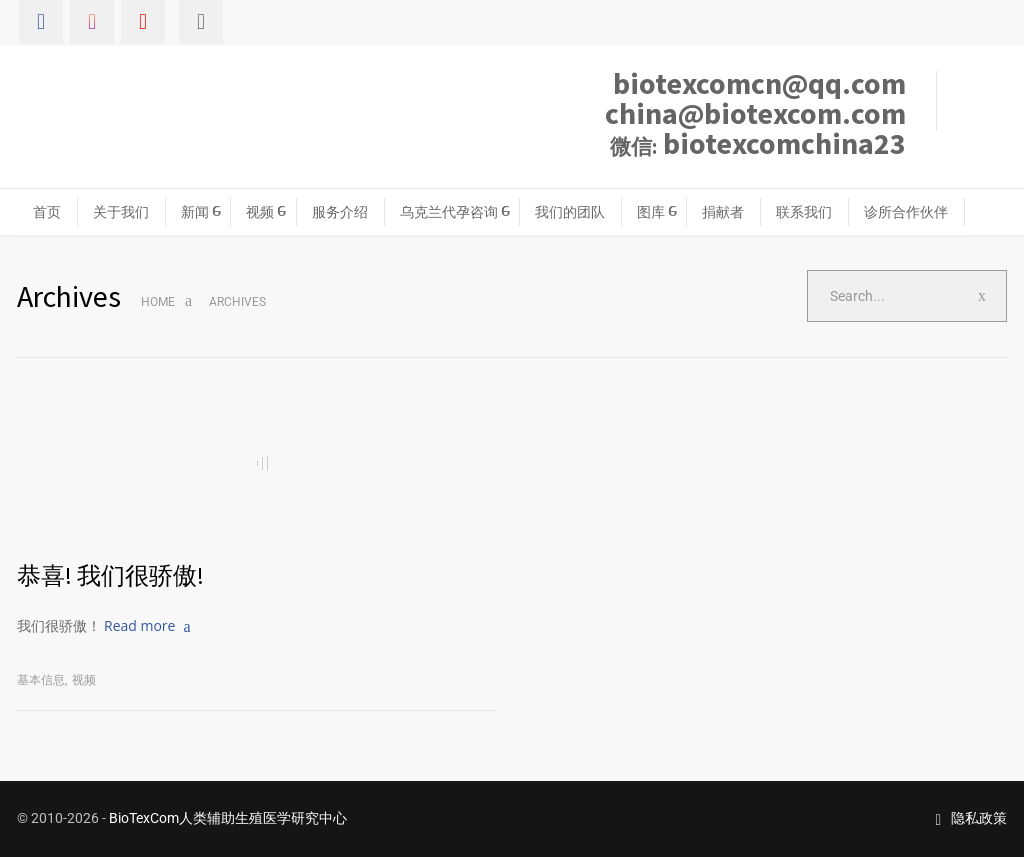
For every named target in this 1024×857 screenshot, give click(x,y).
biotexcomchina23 (758, 143)
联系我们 (804, 212)
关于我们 (121, 212)
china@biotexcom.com (755, 113)
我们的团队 (570, 212)
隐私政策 (971, 818)
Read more (139, 625)
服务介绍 (340, 212)
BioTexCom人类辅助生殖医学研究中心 (228, 818)
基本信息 (41, 680)
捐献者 (723, 212)
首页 (47, 212)
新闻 (195, 212)
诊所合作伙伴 (906, 212)
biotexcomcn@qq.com (759, 83)
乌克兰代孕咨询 (449, 212)
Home (158, 302)
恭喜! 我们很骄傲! (110, 575)
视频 (260, 212)
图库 (651, 212)
